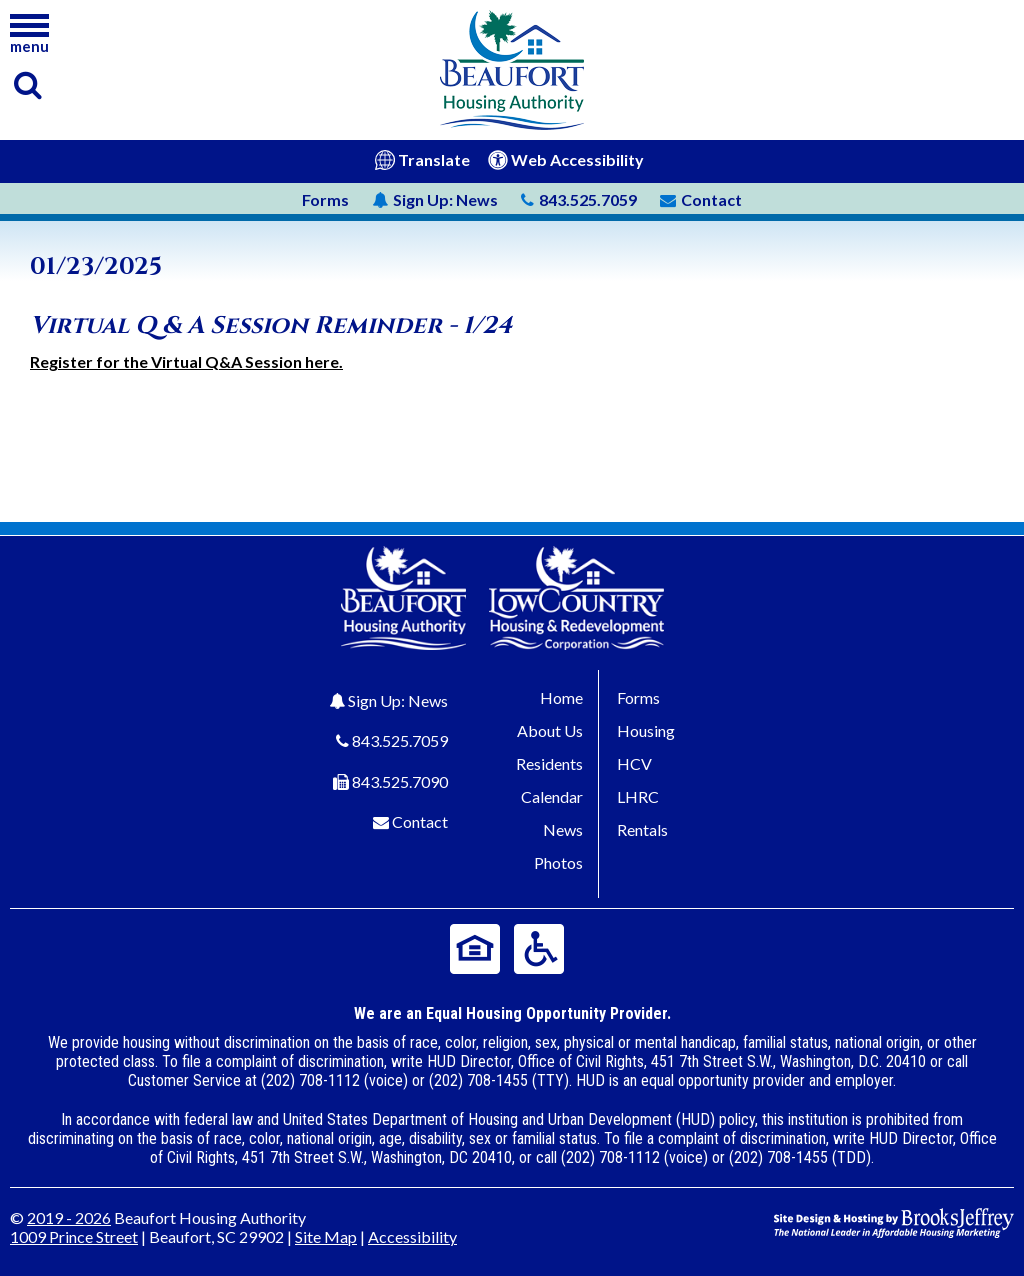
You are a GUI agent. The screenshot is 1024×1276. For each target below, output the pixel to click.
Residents (549, 763)
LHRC (638, 796)
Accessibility (412, 1236)
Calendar (552, 796)
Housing (646, 730)
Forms (325, 199)
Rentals (642, 829)
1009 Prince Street (74, 1236)
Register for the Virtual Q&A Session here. (186, 361)
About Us (550, 730)
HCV (634, 763)
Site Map (326, 1236)
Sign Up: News (398, 700)
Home (561, 697)
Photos (558, 862)
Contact (420, 821)
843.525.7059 (400, 740)
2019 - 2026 (69, 1217)
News (435, 199)
